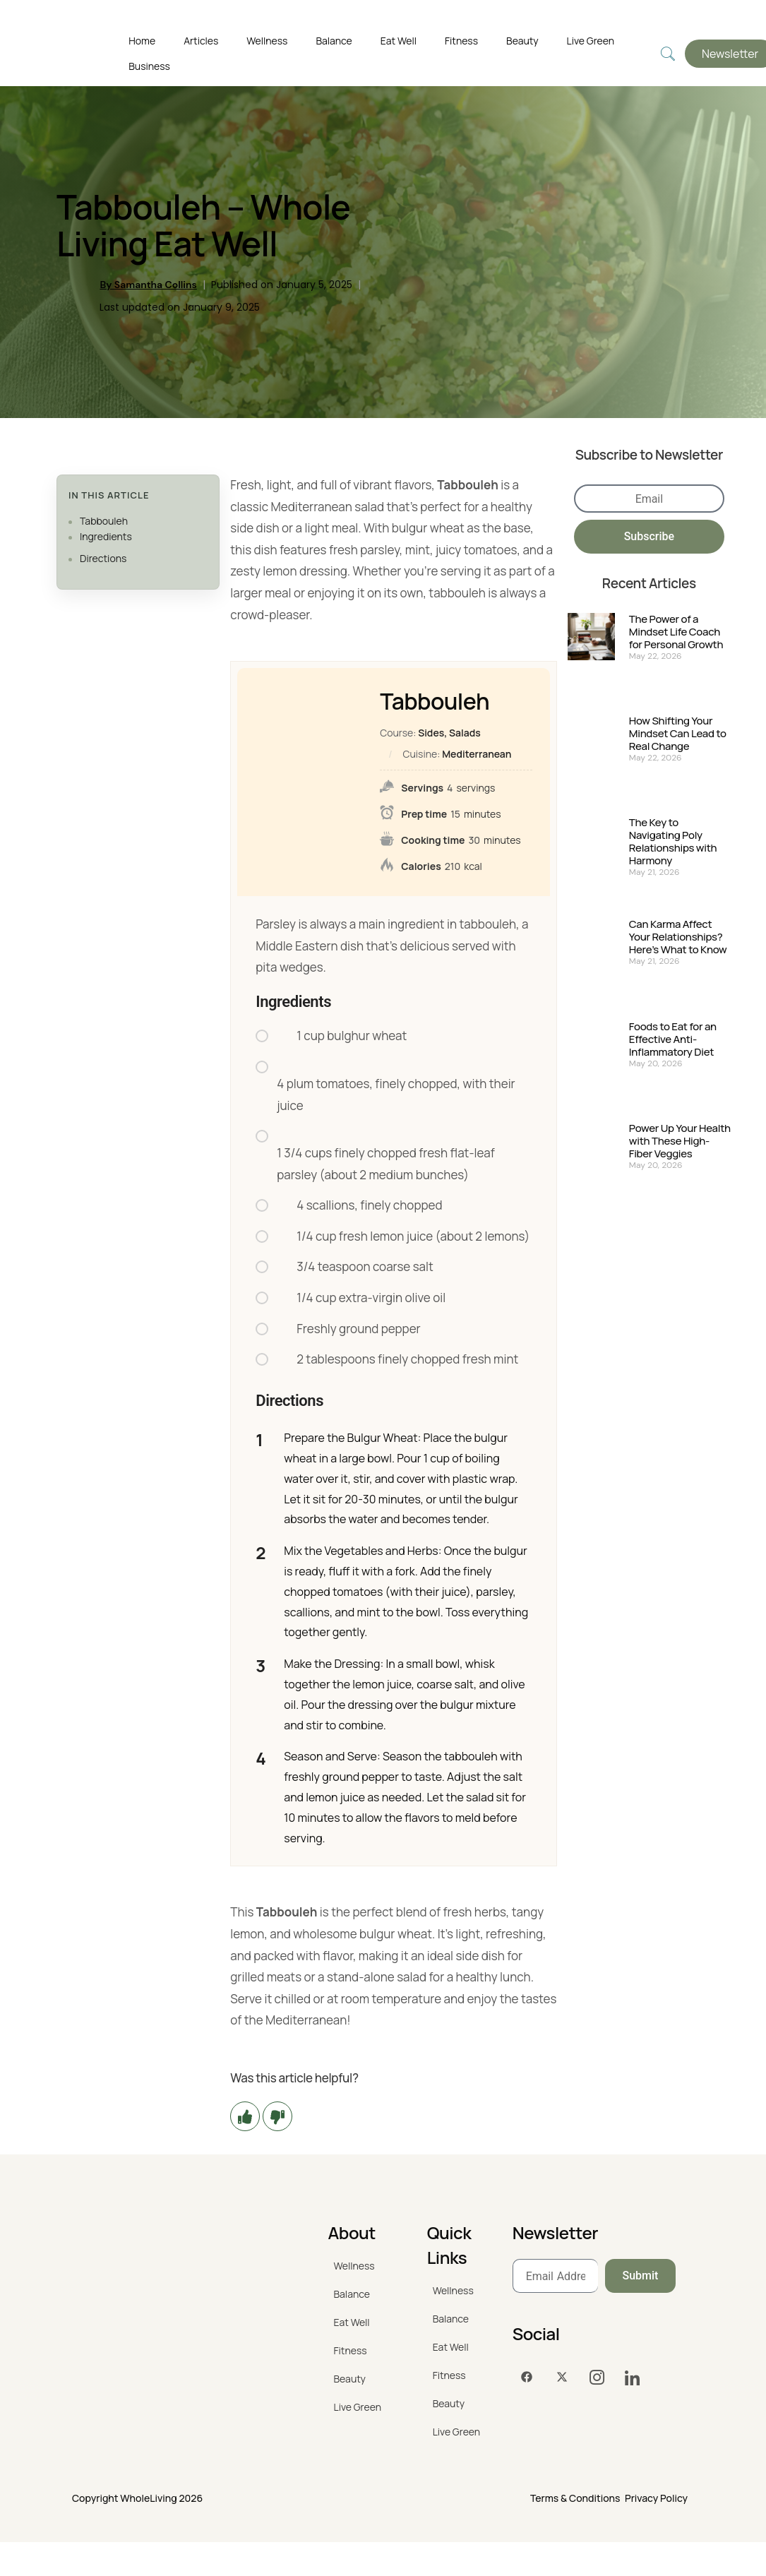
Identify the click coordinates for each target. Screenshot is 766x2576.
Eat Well (399, 40)
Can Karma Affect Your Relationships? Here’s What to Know (678, 937)
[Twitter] (562, 2377)
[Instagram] (597, 2377)
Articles (201, 40)
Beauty (522, 40)
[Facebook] (527, 2377)
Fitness (461, 40)
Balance (334, 40)
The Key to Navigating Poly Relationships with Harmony (673, 841)
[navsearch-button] (668, 54)
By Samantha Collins (148, 284)
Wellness (266, 40)
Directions (103, 558)
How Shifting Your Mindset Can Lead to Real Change (677, 734)
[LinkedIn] (632, 2377)
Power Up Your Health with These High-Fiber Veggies (680, 1141)
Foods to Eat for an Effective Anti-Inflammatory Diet (673, 1039)
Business (149, 66)
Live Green (590, 40)
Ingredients (106, 536)
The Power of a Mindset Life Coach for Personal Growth (676, 632)
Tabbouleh (104, 520)
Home (141, 40)
